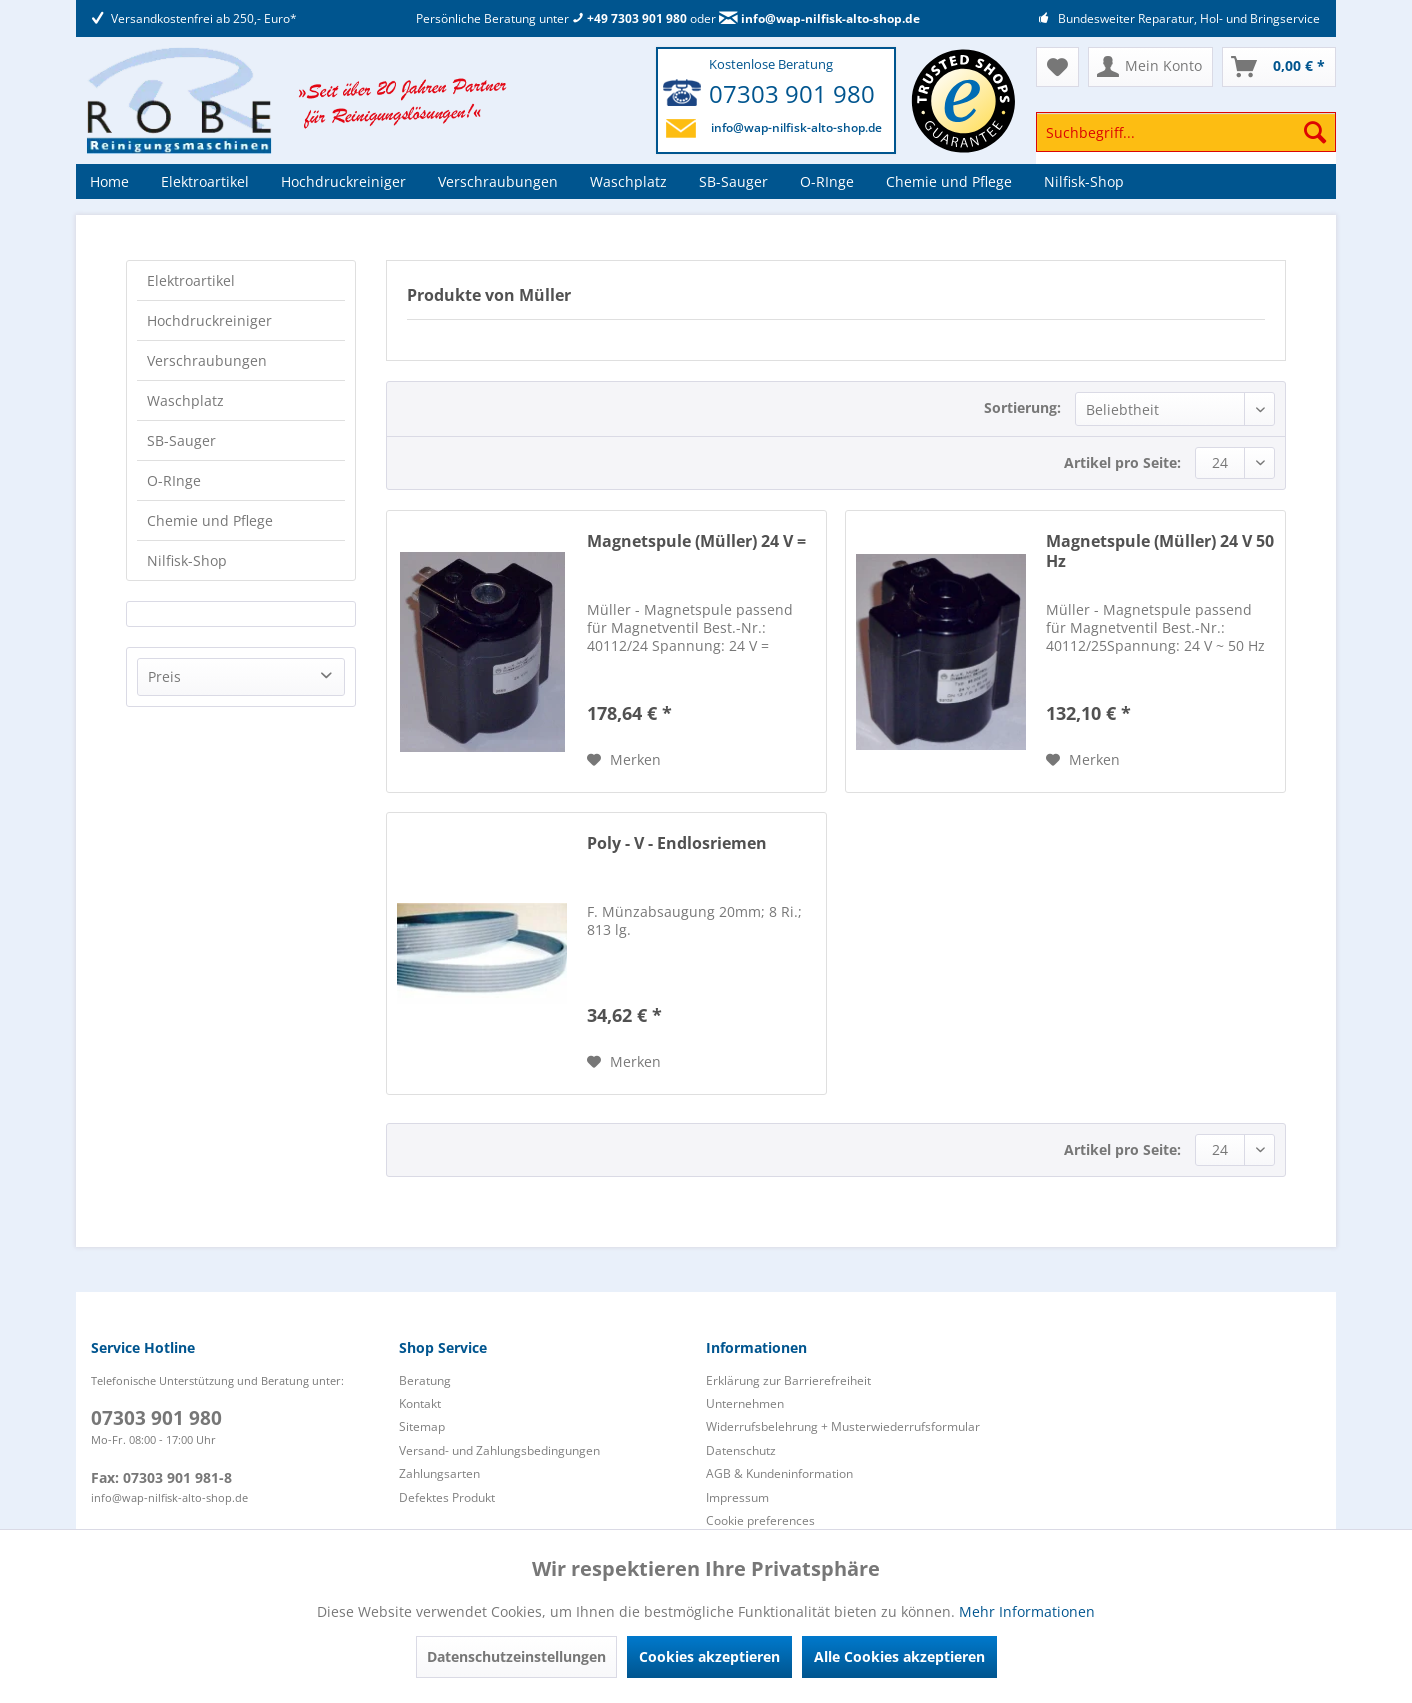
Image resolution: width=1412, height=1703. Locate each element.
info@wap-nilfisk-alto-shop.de (819, 18)
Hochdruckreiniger (209, 320)
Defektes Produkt (447, 1497)
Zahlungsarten (439, 1473)
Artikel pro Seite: (1122, 462)
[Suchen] (1315, 132)
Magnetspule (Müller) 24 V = (696, 541)
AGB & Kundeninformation (779, 1473)
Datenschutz (741, 1450)
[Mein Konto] (1150, 67)
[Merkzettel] (1057, 67)
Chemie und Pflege (210, 520)
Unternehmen (745, 1403)
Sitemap (422, 1426)
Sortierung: (1022, 407)
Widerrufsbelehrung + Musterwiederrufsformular (843, 1426)
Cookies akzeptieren (709, 1656)
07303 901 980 (792, 93)
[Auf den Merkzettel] (624, 760)
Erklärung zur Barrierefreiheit (788, 1380)
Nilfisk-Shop (187, 560)
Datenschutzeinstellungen (516, 1656)
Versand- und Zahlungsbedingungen (499, 1450)
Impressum (737, 1497)
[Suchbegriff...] (1186, 132)
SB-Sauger (181, 440)
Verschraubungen (207, 360)
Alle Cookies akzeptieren (899, 1656)
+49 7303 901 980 (629, 18)
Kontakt (420, 1403)
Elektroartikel (191, 280)
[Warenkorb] (1279, 67)
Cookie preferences (760, 1520)
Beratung (425, 1380)
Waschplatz (185, 400)
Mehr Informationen (1027, 1611)
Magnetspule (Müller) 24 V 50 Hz (1160, 551)
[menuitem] (1186, 141)
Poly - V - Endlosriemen (677, 843)
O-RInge (174, 480)
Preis (164, 676)
